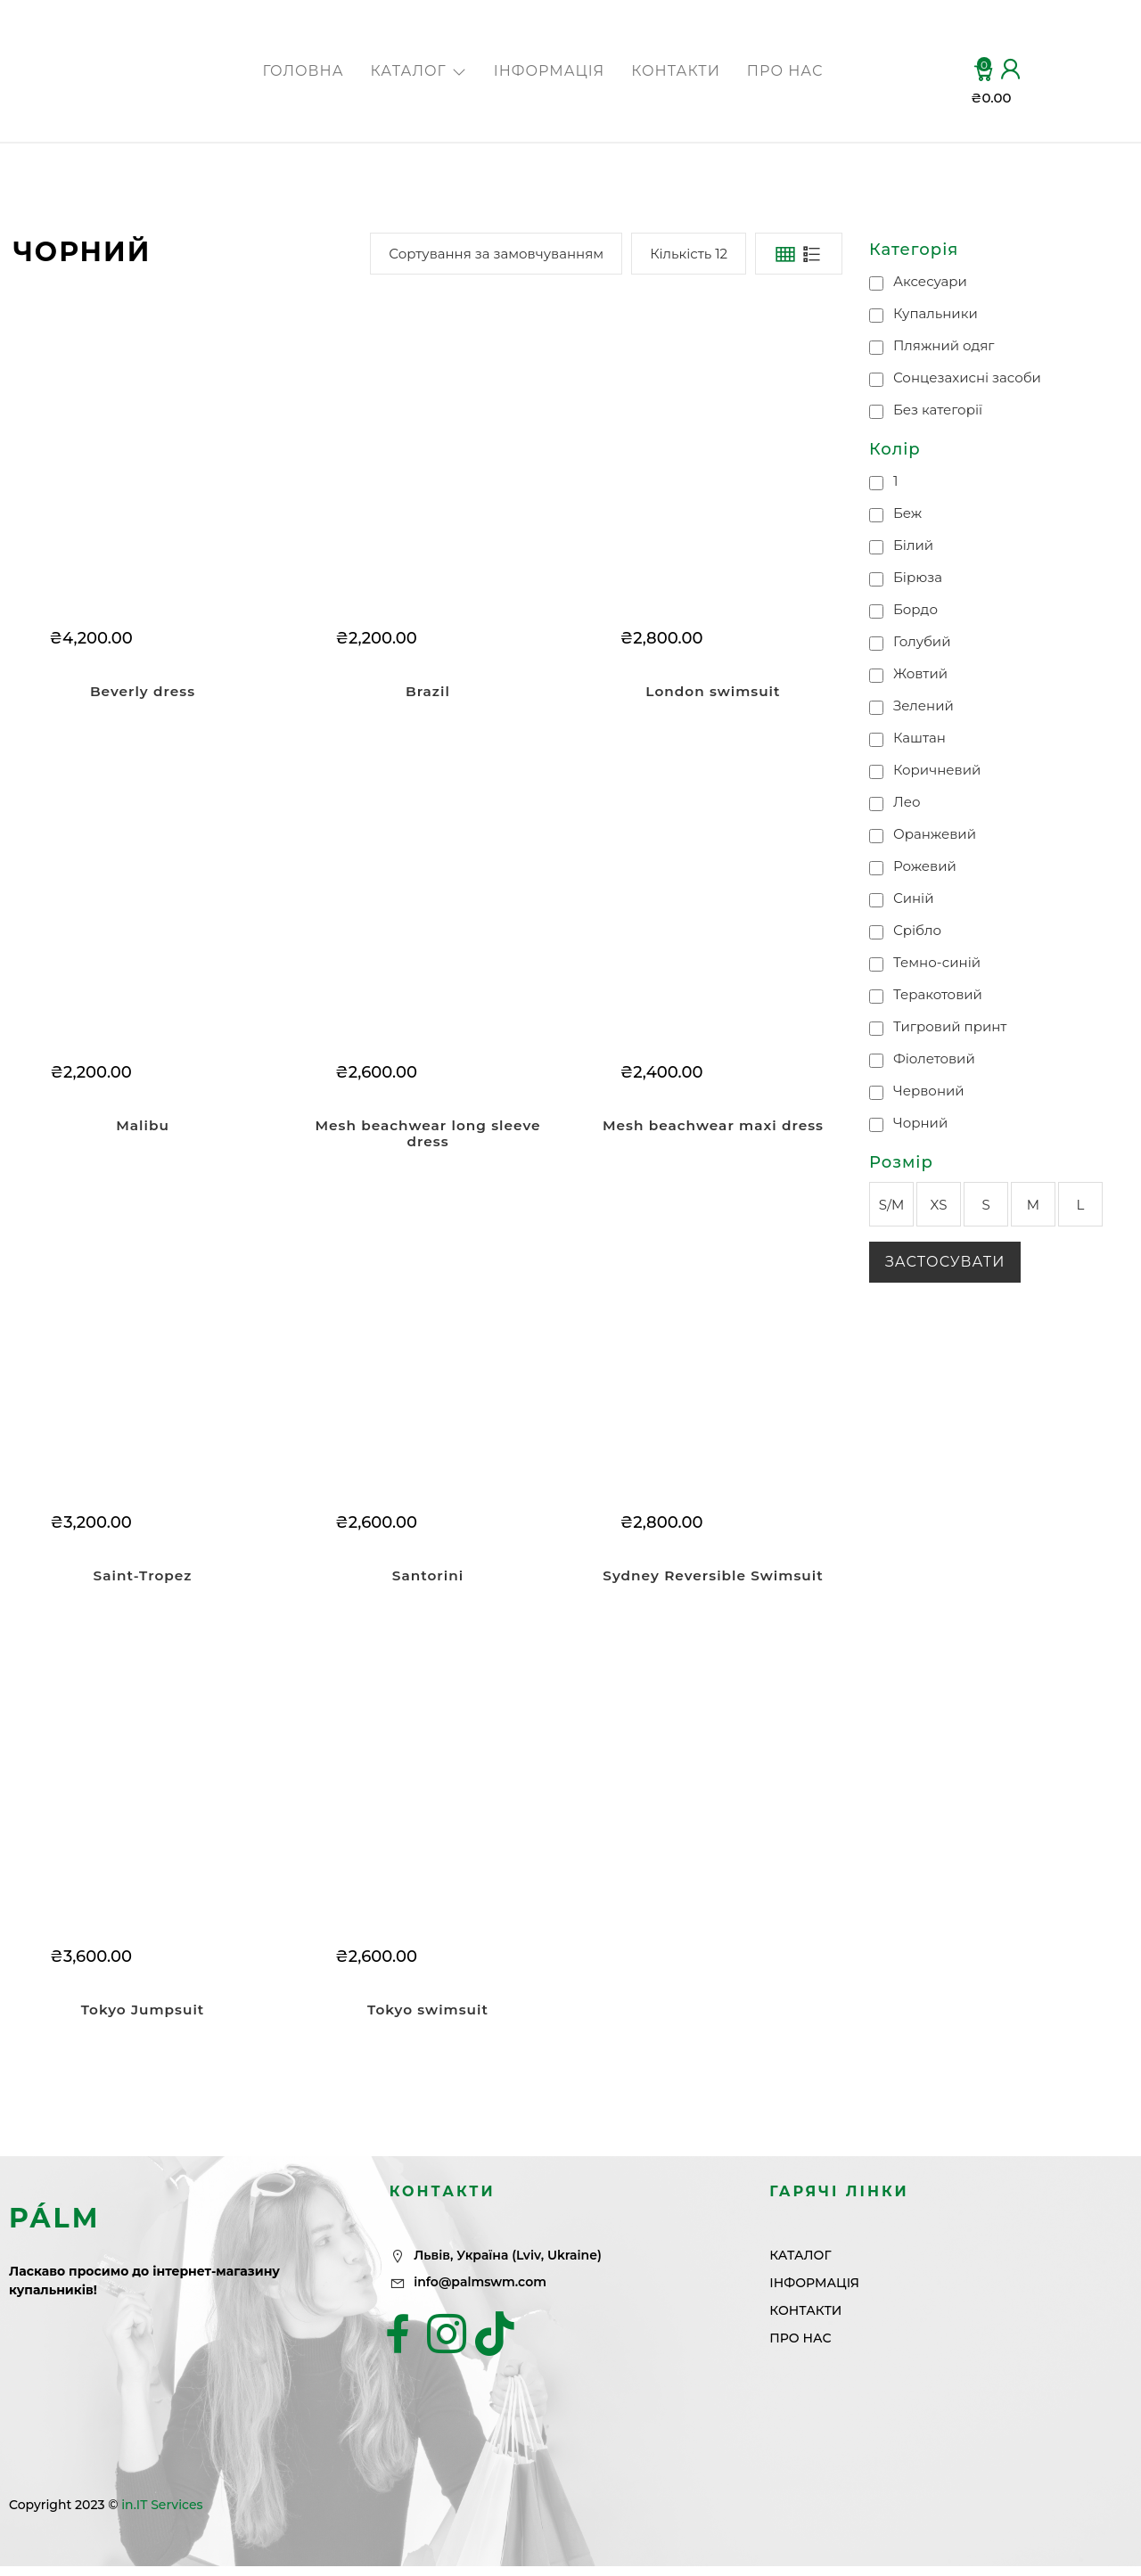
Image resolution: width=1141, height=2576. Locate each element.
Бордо (915, 609)
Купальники (935, 313)
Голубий (922, 641)
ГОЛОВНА (302, 70)
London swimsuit (713, 691)
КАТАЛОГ (419, 71)
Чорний (920, 1122)
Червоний (929, 1090)
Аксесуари (930, 281)
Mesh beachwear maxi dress (713, 1128)
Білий (913, 545)
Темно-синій (937, 962)
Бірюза (917, 577)
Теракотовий (937, 994)
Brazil (428, 691)
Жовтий (920, 673)
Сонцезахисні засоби (967, 377)
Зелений (923, 705)
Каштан (919, 737)
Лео (907, 801)
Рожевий (924, 865)
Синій (913, 898)
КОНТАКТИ (675, 70)
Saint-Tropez (142, 1579)
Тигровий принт (950, 1026)
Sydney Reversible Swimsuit (712, 1579)
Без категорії (937, 409)
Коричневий (937, 769)
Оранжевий (934, 833)
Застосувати (945, 1261)
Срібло (917, 930)
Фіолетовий (934, 1058)
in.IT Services (161, 2514)
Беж (907, 513)
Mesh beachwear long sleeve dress (427, 1136)
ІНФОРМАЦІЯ (549, 70)
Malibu (142, 1128)
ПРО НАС (785, 70)
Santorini (427, 1579)
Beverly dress (143, 691)
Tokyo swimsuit (427, 2016)
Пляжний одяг (944, 345)
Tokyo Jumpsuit (142, 2016)
